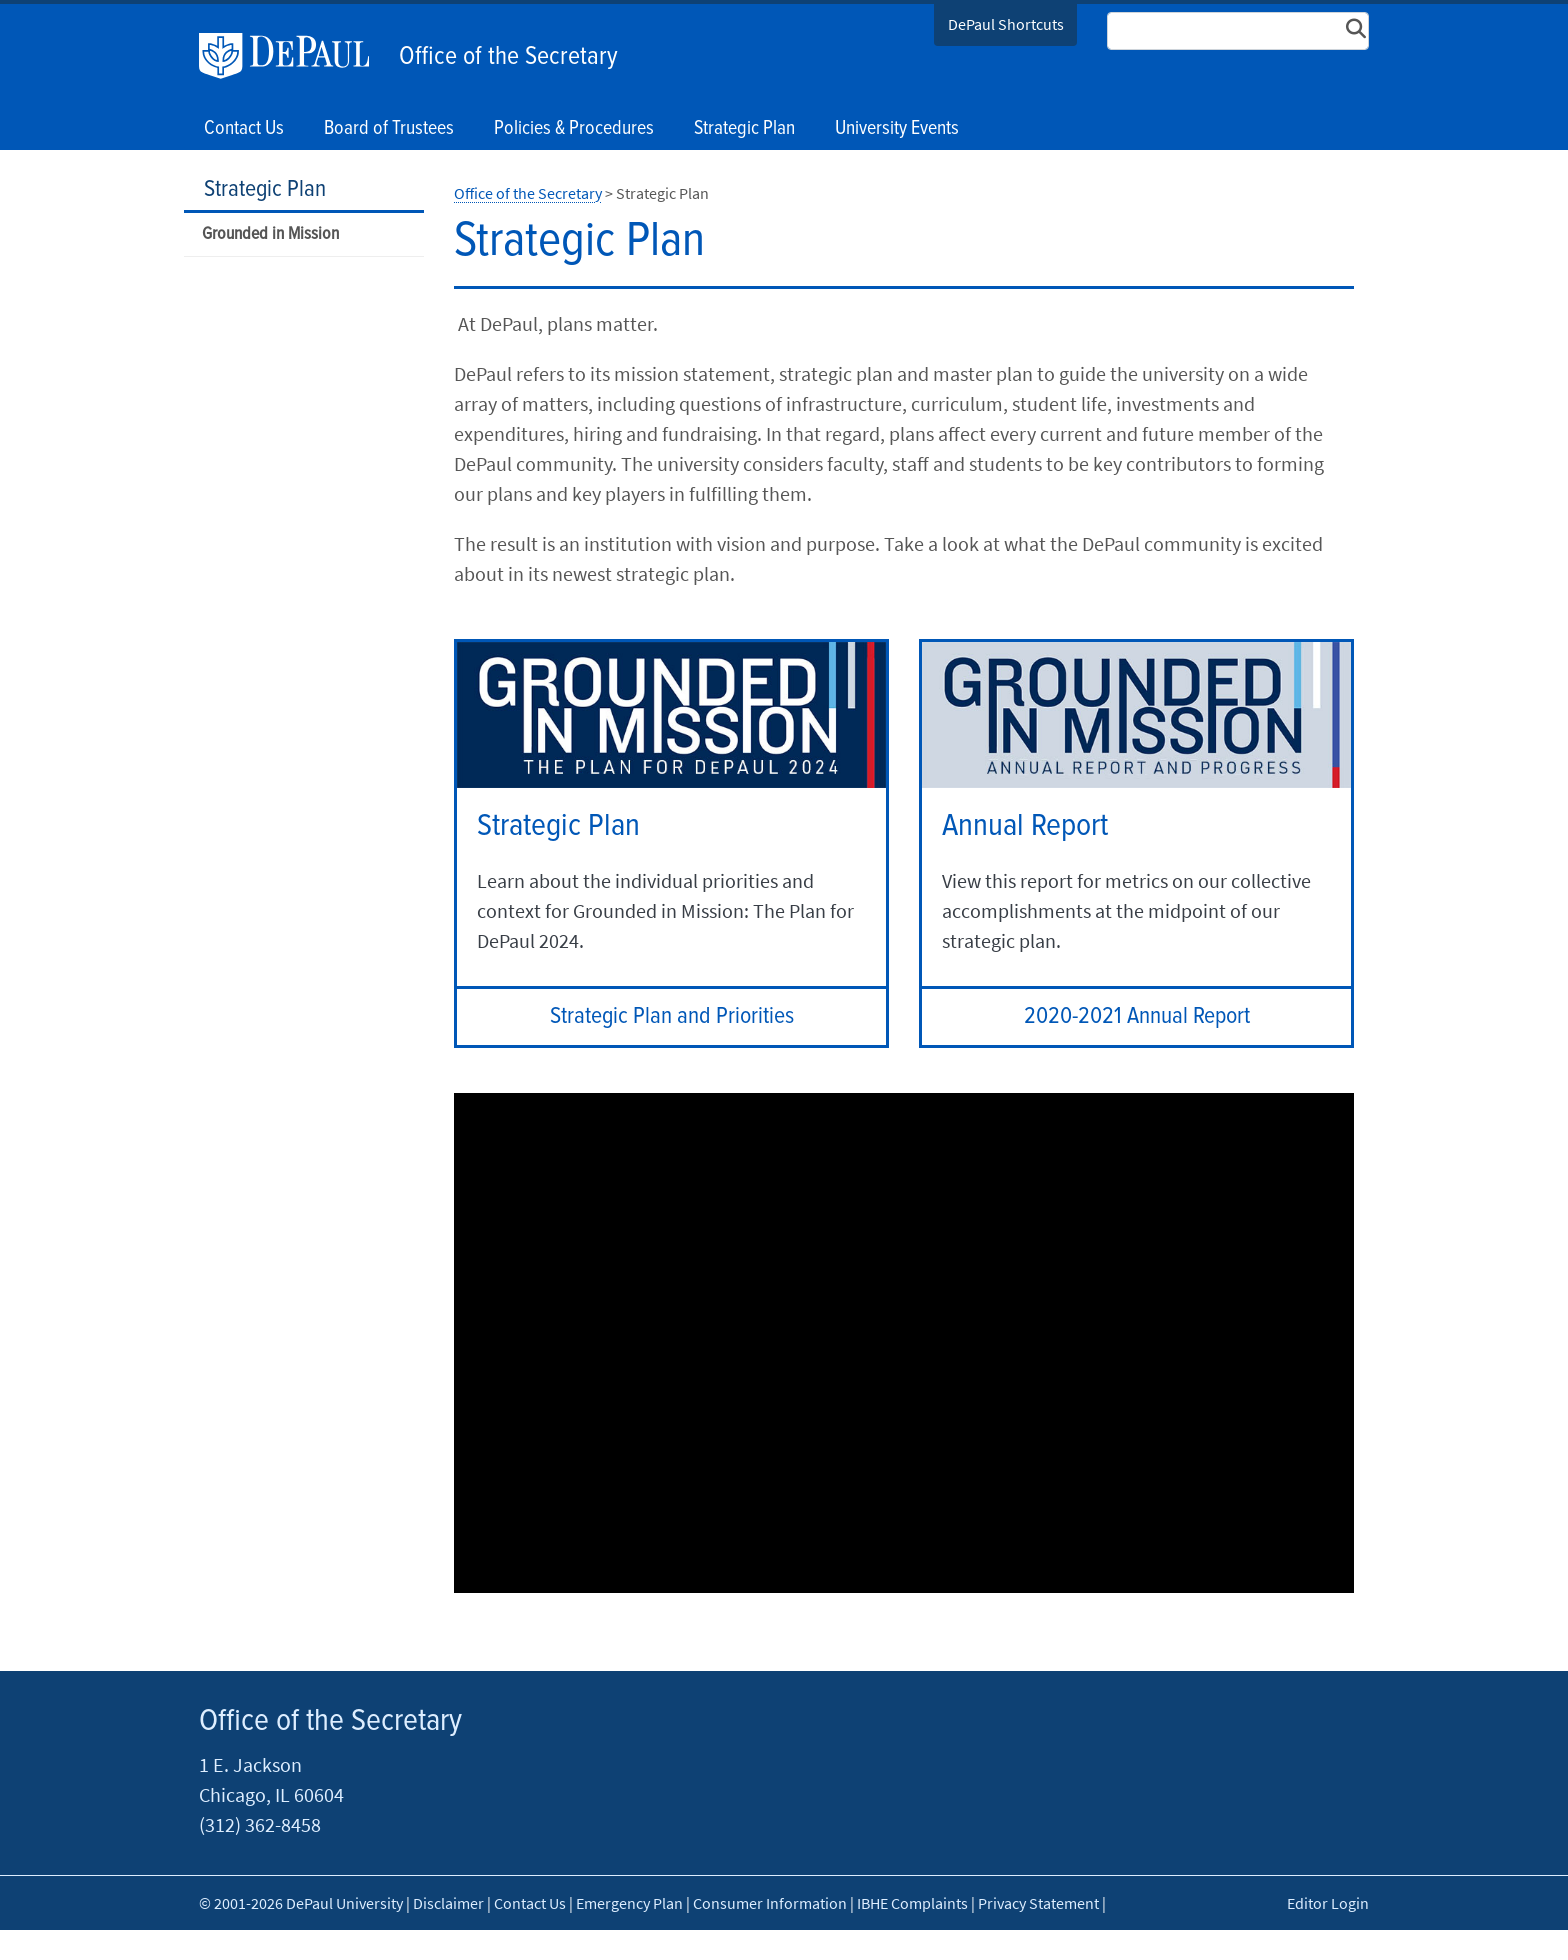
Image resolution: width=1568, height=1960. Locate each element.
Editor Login (1328, 1903)
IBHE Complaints (912, 1903)
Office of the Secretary (508, 57)
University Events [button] (897, 129)
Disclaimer (448, 1903)
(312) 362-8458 (260, 1824)
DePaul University (294, 56)
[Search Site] (1238, 31)
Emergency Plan (629, 1903)
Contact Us (244, 129)
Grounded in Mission (270, 234)
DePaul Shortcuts (1006, 24)
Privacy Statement (1038, 1903)
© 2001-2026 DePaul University (301, 1903)
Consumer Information (770, 1903)
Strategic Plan (265, 189)
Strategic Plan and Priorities (672, 1016)
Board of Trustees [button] (389, 129)
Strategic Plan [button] (744, 129)
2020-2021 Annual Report (1137, 1016)
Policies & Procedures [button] (574, 129)
